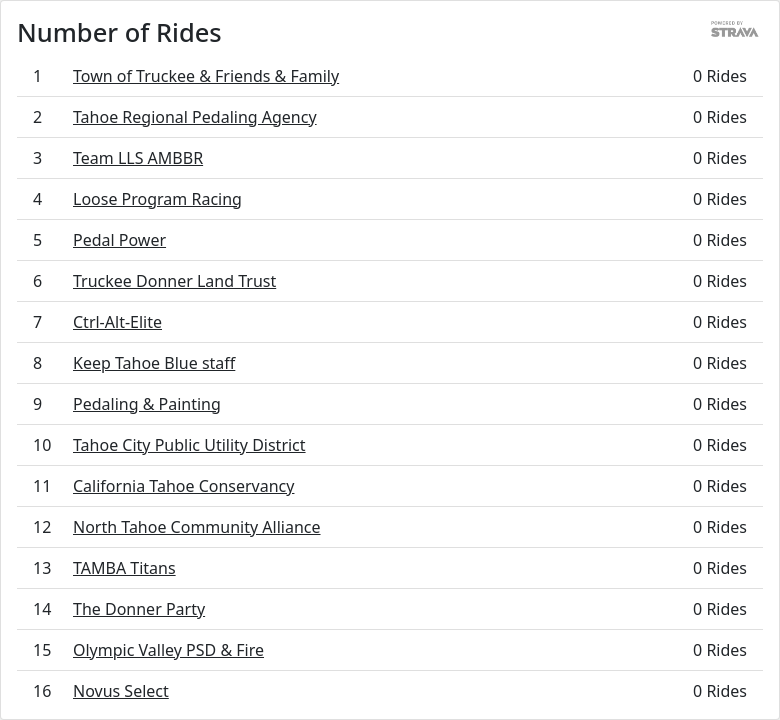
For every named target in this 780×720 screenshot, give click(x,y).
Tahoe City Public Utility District (189, 445)
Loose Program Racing (157, 199)
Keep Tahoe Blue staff (154, 363)
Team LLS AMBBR (138, 158)
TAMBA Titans (124, 568)
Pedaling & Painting (147, 404)
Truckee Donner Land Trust (174, 281)
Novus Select (121, 691)
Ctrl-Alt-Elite (117, 322)
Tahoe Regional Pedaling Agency (195, 117)
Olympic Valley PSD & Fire (168, 650)
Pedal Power (119, 240)
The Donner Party (139, 609)
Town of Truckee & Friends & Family (206, 76)
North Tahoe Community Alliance (197, 527)
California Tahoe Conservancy (183, 486)
